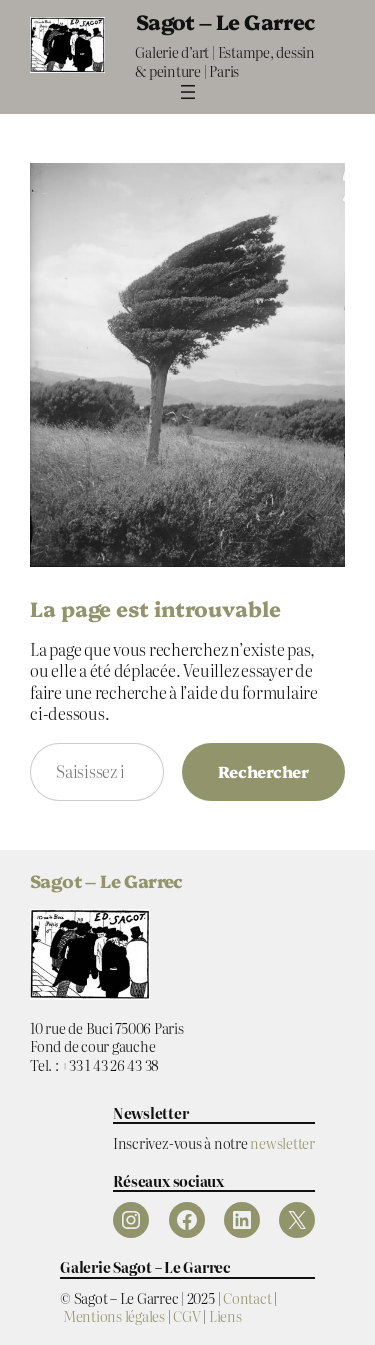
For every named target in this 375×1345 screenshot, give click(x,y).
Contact (247, 1297)
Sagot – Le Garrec (225, 21)
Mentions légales (114, 1315)
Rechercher (263, 771)
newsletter (282, 1142)
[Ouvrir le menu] (188, 92)
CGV (186, 1315)
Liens (225, 1315)
